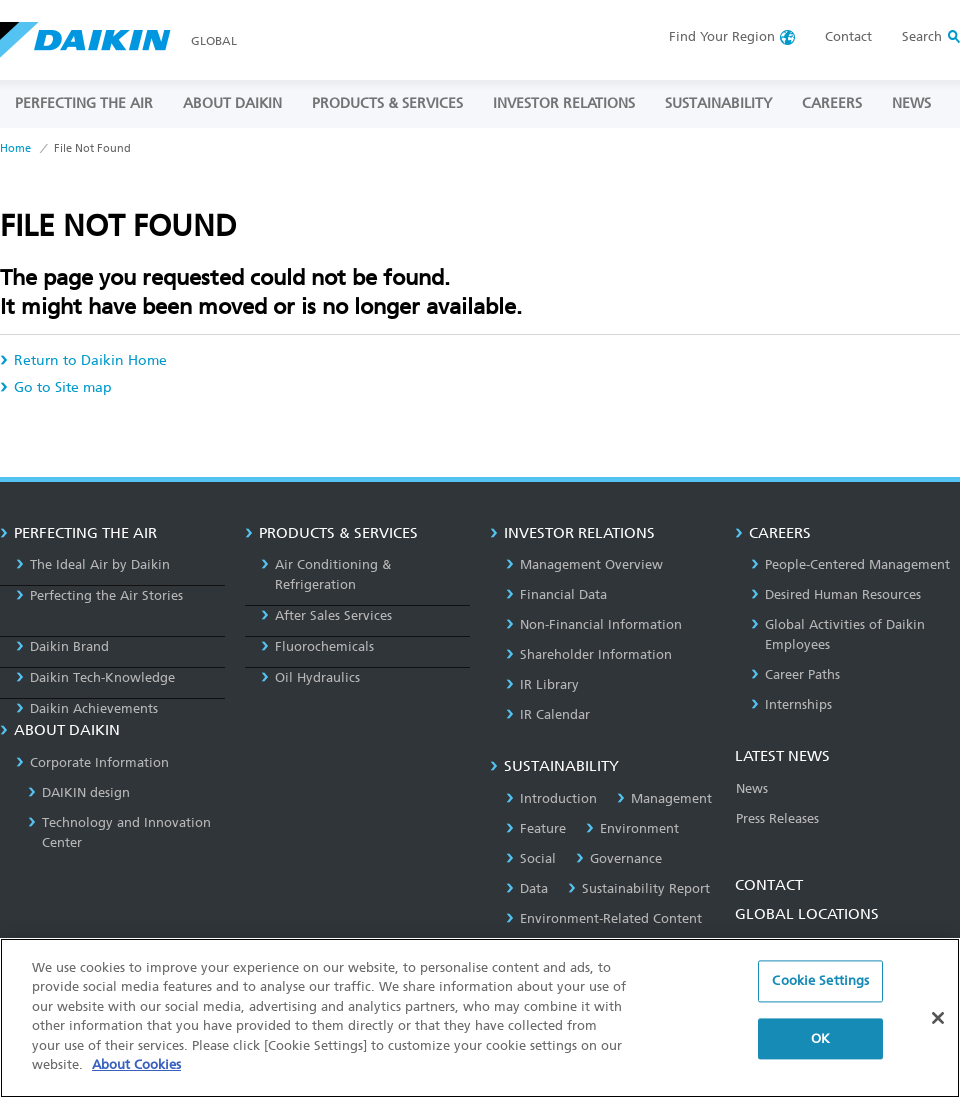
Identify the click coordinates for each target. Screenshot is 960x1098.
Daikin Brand (62, 646)
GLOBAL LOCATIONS (807, 914)
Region (722, 36)
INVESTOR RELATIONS (564, 103)
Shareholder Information (589, 654)
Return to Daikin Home (83, 360)
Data (527, 888)
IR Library (542, 684)
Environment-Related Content (604, 918)
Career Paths (795, 674)
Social (531, 858)
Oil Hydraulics (310, 677)
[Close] (938, 1018)
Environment (632, 828)
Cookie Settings (820, 980)
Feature (536, 828)
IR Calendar (548, 714)
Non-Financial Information (594, 624)
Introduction (551, 798)
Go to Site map (56, 387)
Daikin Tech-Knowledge (95, 677)
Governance (619, 858)
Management (664, 798)
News (752, 788)
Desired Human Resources (836, 594)
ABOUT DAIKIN (232, 103)
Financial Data (556, 594)
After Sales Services (326, 615)
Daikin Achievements (87, 708)
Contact (848, 36)
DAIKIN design (79, 792)
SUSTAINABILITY (718, 103)
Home (15, 148)
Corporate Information (92, 762)
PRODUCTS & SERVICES (387, 103)
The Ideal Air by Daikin (93, 564)
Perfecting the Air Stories (99, 595)
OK (820, 1038)
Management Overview (584, 564)
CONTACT (769, 885)
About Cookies (136, 1064)
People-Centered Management (850, 564)
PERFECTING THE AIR (84, 103)
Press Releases (777, 818)
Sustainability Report (639, 888)
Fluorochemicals (317, 646)
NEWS (911, 103)
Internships (791, 704)
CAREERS (832, 103)
